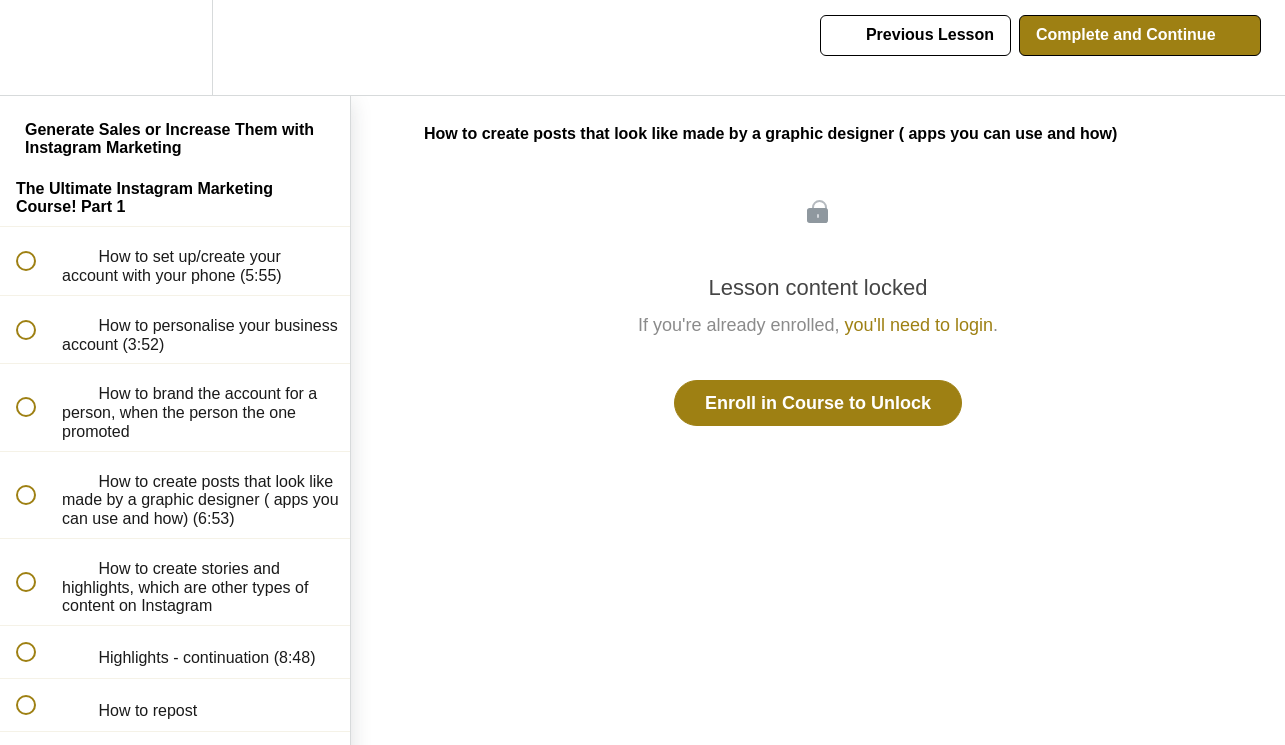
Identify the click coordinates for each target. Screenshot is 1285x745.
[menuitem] (175, 47)
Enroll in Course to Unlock (818, 403)
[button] (37, 47)
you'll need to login (919, 325)
